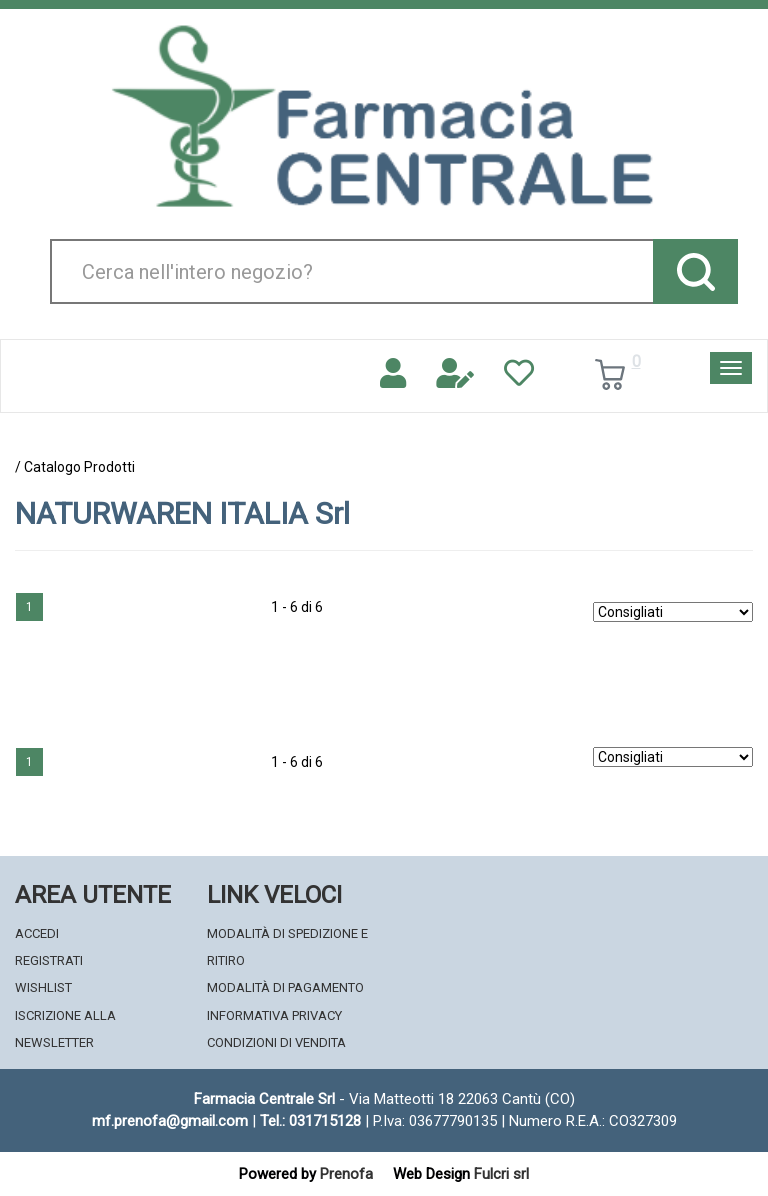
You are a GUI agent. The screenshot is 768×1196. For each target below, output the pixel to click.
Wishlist (43, 987)
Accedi (37, 933)
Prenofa (346, 1174)
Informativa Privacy (274, 1015)
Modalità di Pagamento (285, 987)
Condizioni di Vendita (276, 1042)
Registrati (49, 960)
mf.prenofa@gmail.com (170, 1121)
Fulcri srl (501, 1174)
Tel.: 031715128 (310, 1121)
